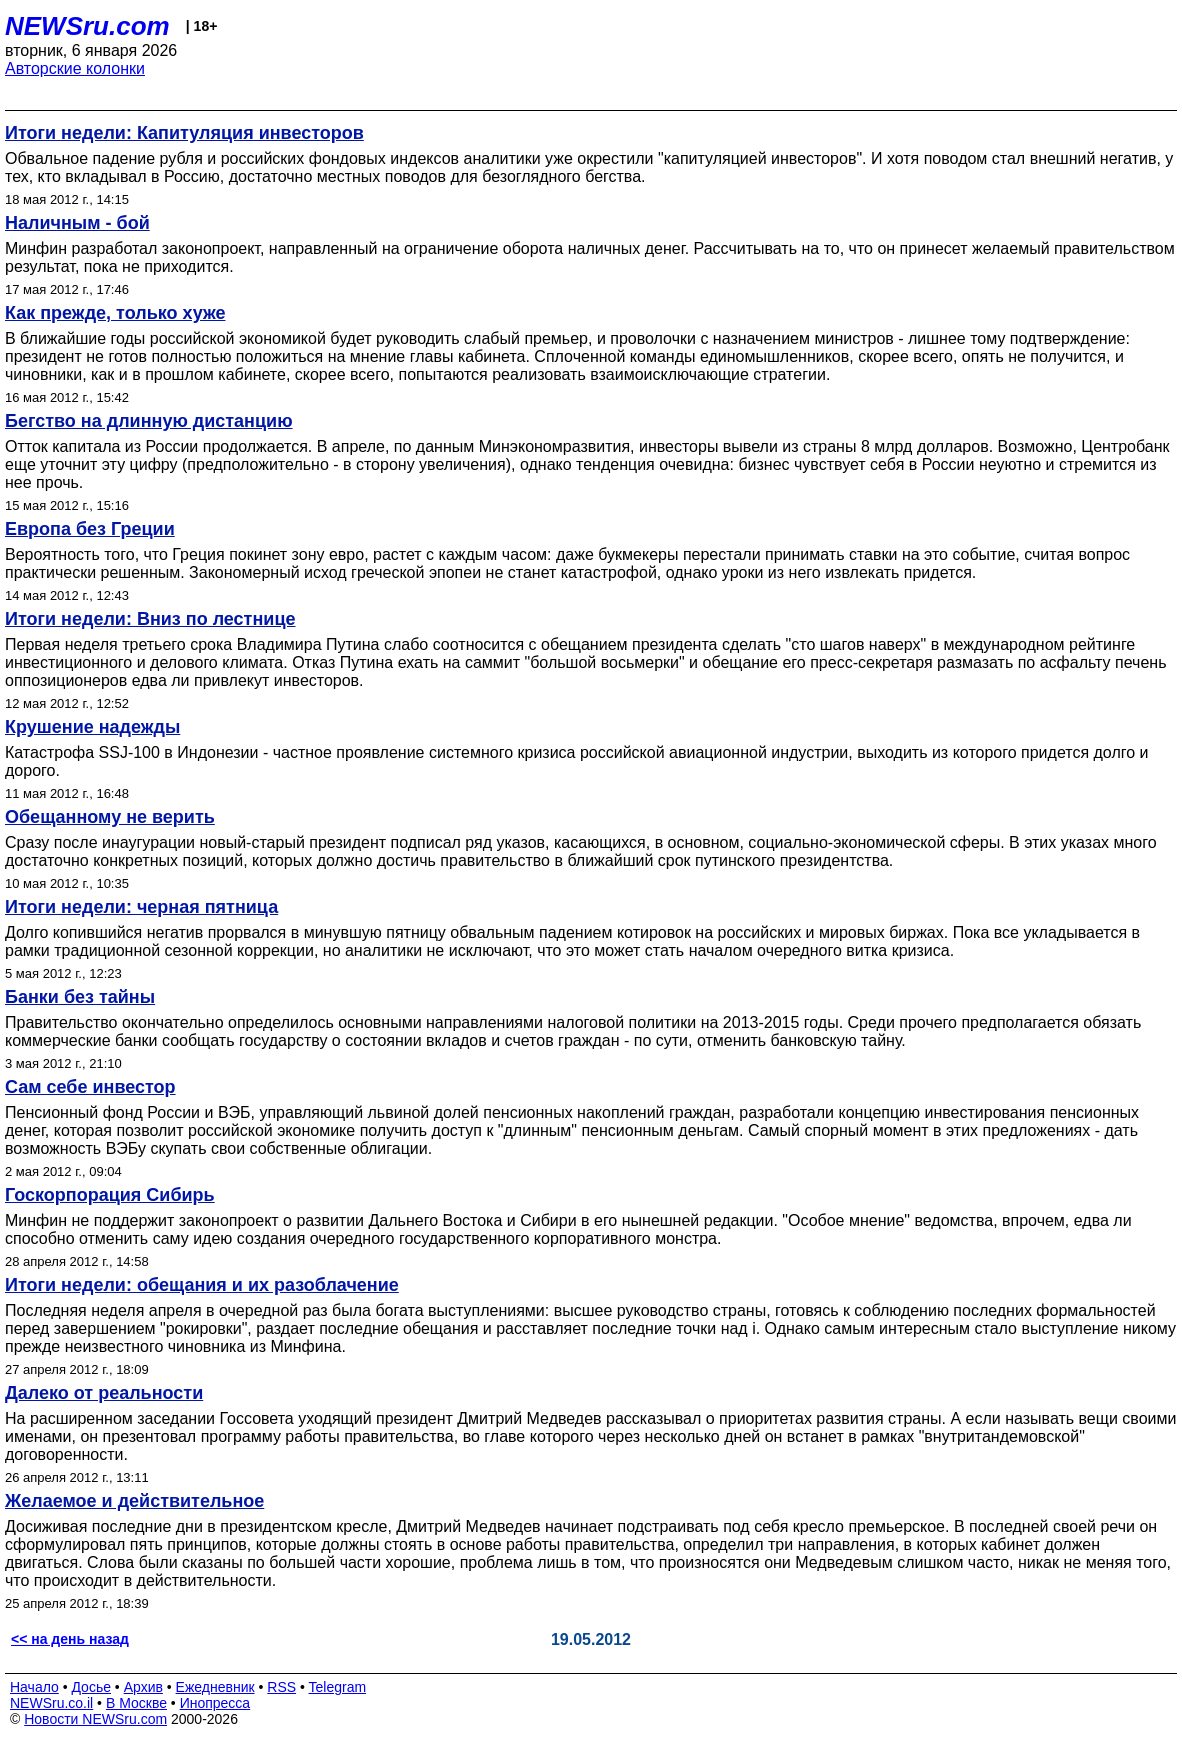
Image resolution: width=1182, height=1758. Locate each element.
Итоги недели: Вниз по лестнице (150, 619)
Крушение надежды (92, 727)
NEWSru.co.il (51, 1703)
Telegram (338, 1687)
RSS (281, 1687)
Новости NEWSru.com (95, 1719)
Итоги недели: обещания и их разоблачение (202, 1285)
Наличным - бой (77, 223)
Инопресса (215, 1703)
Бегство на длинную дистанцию (149, 421)
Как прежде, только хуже (115, 313)
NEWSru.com (87, 26)
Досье (91, 1687)
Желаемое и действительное (134, 1501)
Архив (143, 1687)
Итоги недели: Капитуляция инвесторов (184, 133)
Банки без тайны (80, 997)
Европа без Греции (90, 529)
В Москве (136, 1703)
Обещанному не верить (110, 817)
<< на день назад (70, 1639)
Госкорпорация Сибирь (110, 1195)
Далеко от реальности (104, 1393)
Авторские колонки (75, 68)
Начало (34, 1687)
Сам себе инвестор (90, 1087)
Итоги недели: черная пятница (141, 907)
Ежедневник (215, 1687)
